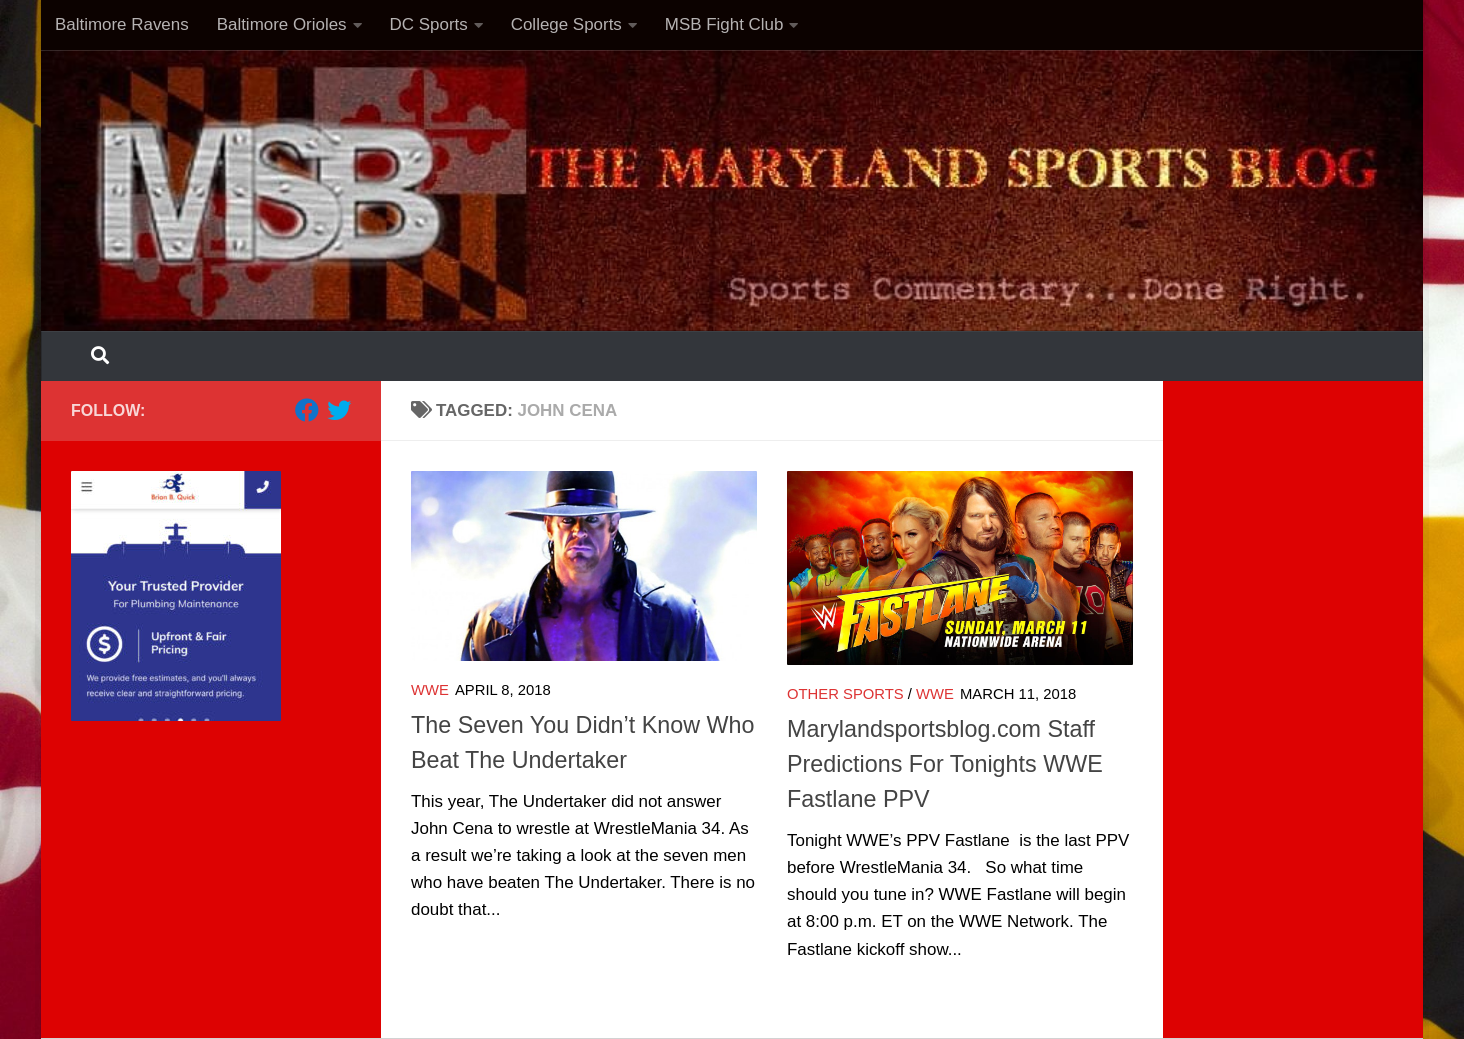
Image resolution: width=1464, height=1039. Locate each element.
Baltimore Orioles (282, 24)
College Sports (566, 24)
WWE (430, 690)
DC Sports (429, 24)
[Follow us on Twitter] (339, 410)
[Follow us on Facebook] (307, 410)
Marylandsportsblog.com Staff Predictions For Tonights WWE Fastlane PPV (945, 764)
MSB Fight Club (724, 24)
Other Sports (845, 694)
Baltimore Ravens (122, 24)
